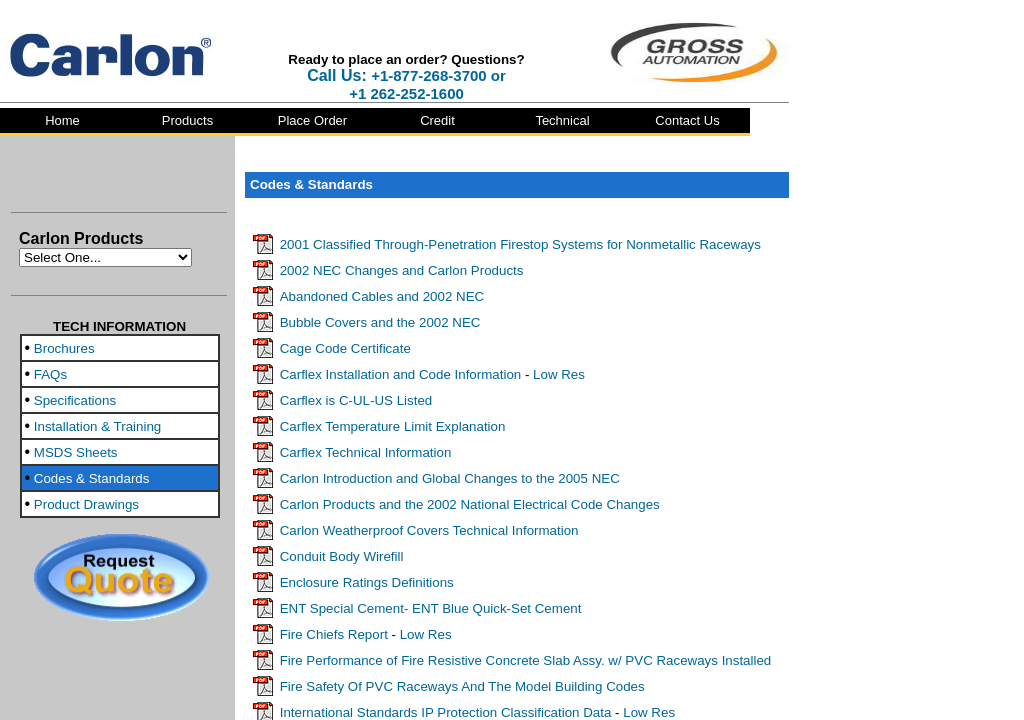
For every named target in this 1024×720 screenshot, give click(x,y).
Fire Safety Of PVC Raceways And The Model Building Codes (462, 686)
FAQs (50, 374)
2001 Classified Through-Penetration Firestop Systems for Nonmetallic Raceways (520, 244)
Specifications (75, 400)
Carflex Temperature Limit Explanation (393, 426)
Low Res (559, 374)
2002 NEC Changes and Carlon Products (402, 270)
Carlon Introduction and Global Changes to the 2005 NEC (450, 478)
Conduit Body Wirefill (342, 556)
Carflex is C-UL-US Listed (356, 400)
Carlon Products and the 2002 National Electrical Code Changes (470, 504)
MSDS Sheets (76, 452)
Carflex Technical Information (366, 452)
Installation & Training (97, 426)
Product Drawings (86, 504)
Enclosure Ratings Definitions (367, 582)
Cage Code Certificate (345, 348)
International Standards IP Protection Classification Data (446, 712)
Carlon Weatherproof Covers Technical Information (429, 530)
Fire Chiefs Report (334, 634)
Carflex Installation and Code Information (401, 374)
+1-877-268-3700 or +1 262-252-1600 (427, 84)
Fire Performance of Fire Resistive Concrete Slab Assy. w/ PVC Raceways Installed (526, 660)
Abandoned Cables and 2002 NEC (382, 296)
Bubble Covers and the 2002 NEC (380, 322)
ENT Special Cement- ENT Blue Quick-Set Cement (431, 608)
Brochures (64, 348)
